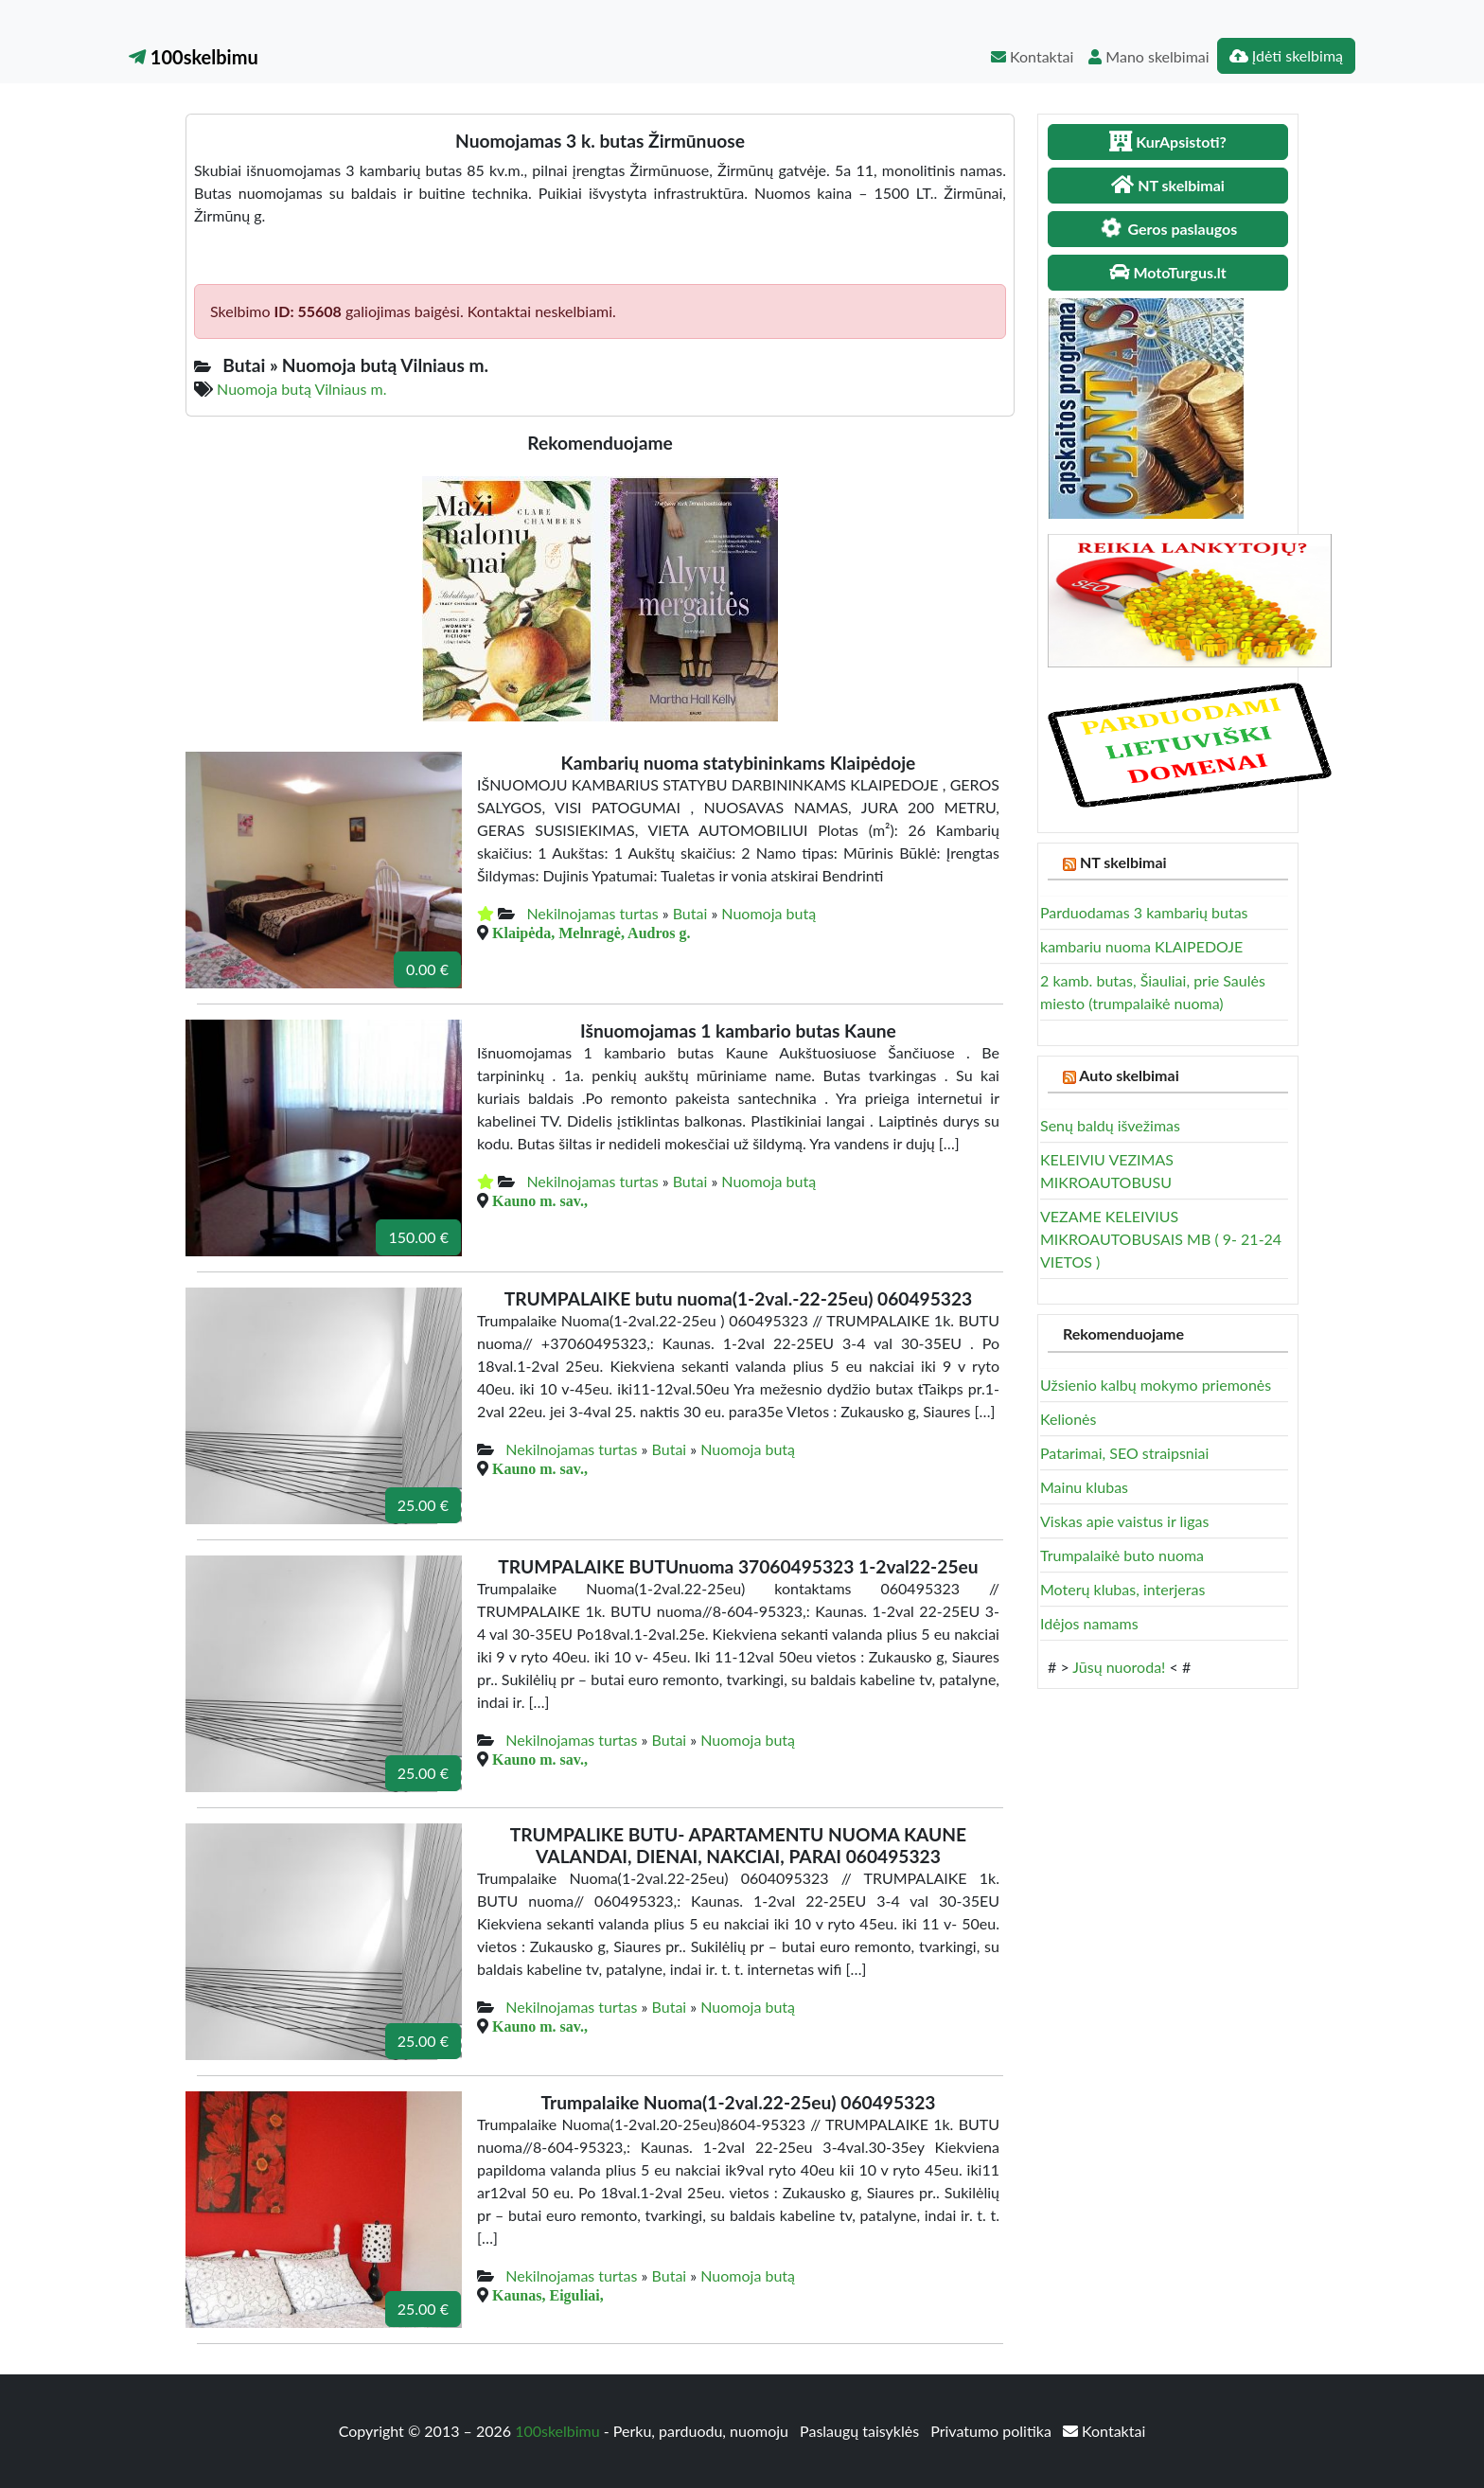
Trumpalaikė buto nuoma (1122, 1555)
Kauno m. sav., (540, 1200)
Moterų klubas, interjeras (1122, 1589)
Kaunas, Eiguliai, (548, 2294)
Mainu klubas (1084, 1487)
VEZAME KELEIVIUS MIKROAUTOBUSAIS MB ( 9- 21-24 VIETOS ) (1160, 1239)
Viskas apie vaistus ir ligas (1124, 1521)
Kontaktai (1032, 56)
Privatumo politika (992, 2431)
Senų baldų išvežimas (1110, 1125)
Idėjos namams (1089, 1623)
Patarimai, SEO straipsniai (1124, 1453)
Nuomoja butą (768, 913)
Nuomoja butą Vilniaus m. (301, 389)
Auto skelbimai (1128, 1075)
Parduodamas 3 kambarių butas (1144, 912)
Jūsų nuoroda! (1118, 1667)
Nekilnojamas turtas (592, 913)
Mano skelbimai (1148, 56)
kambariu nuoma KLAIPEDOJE (1141, 946)
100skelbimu (193, 56)
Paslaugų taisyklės (861, 2431)
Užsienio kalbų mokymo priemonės (1155, 1385)
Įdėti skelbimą (1286, 55)
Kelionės (1068, 1419)
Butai (690, 913)
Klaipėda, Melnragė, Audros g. (591, 932)
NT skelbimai (1123, 862)
